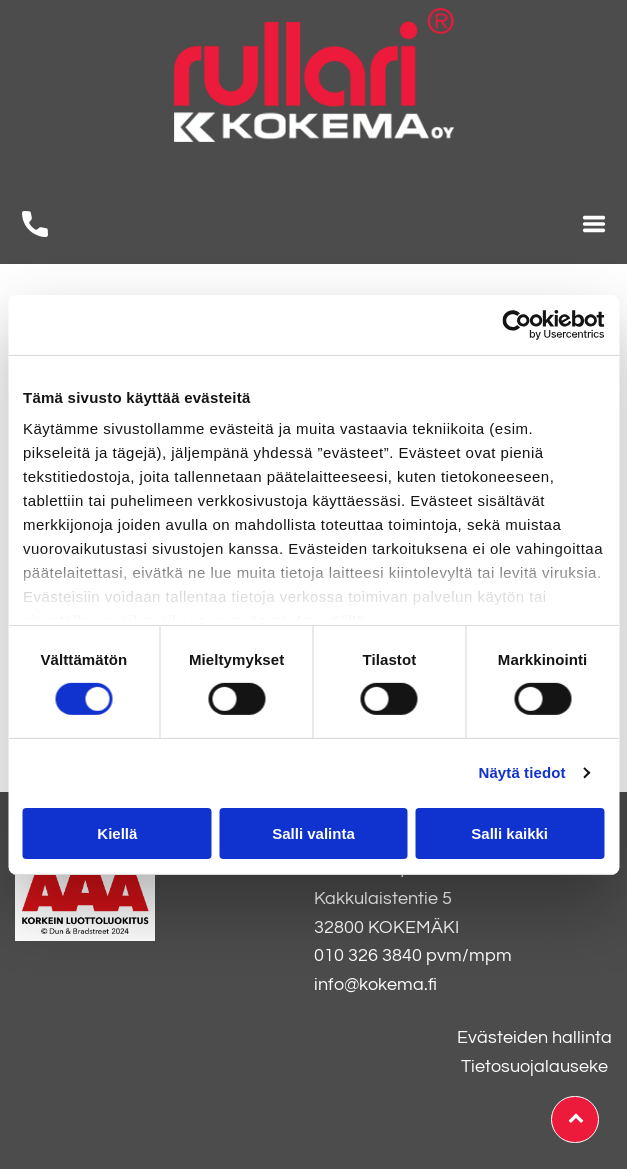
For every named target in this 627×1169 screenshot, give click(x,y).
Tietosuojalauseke (534, 1066)
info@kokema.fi (375, 984)
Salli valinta (313, 833)
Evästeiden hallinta (534, 1037)
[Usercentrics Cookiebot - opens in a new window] (516, 325)
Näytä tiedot (522, 772)
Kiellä (117, 833)
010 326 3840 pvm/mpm (413, 955)
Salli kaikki (509, 833)
